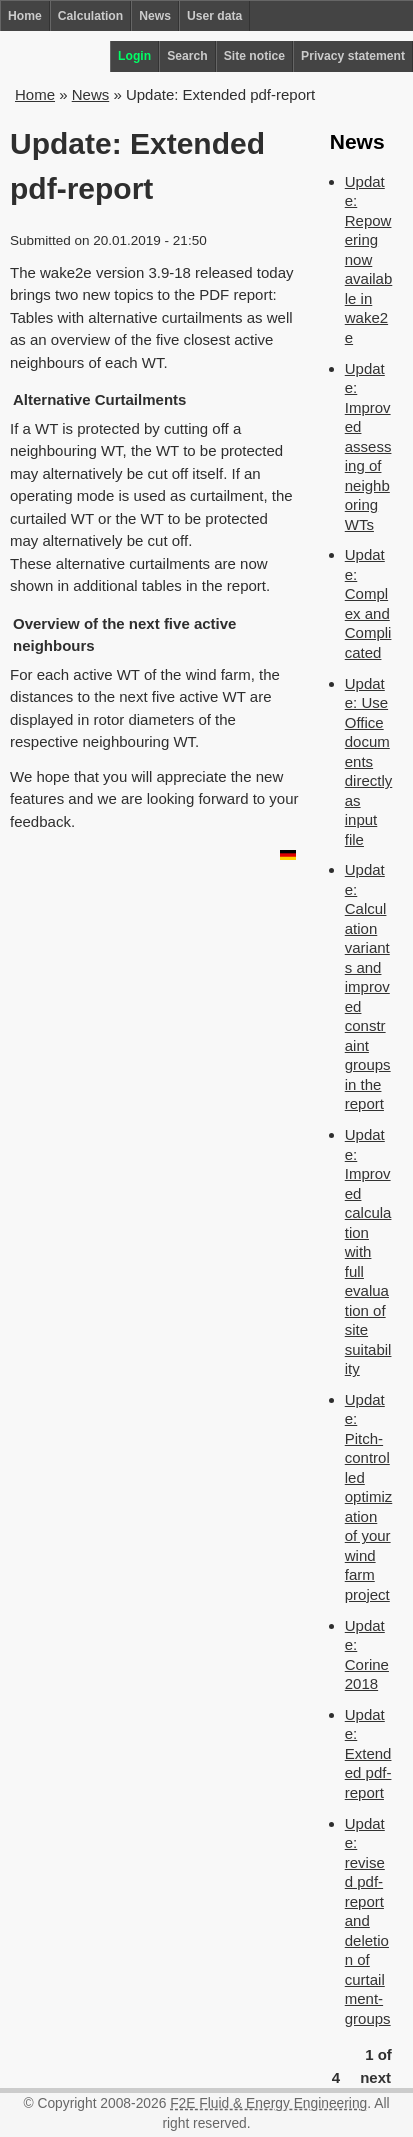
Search (187, 56)
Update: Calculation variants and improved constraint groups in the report (368, 986)
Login (134, 56)
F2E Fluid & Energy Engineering (268, 2103)
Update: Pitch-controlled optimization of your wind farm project (369, 1497)
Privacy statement (353, 56)
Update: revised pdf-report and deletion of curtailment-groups (368, 1921)
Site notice (254, 56)
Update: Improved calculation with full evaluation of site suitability (368, 1251)
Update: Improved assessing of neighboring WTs (368, 446)
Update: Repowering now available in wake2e (369, 259)
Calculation (90, 16)
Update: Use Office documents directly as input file (369, 761)
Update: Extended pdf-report (368, 1753)
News (155, 16)
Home (25, 16)
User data (214, 16)
